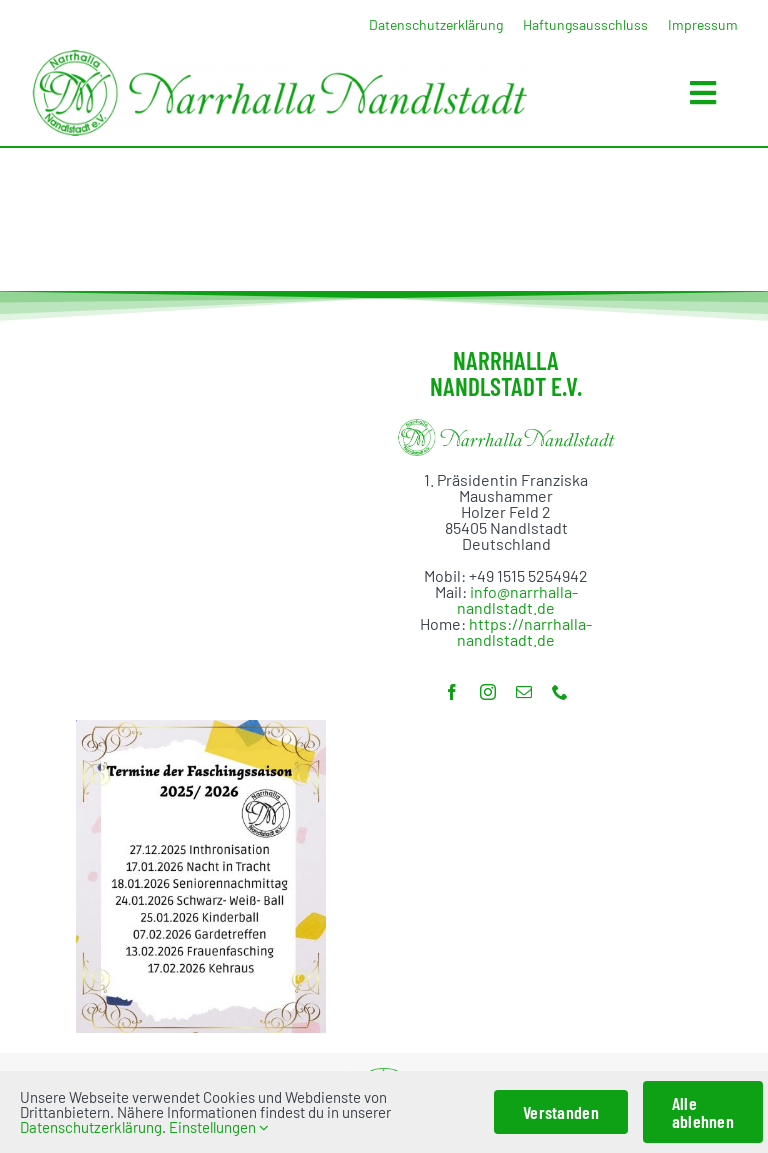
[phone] (560, 692)
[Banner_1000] (280, 57)
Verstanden (561, 1112)
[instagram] (488, 692)
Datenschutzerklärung (91, 1127)
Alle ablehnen (703, 1112)
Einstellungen (219, 1127)
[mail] (524, 692)
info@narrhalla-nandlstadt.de (517, 599)
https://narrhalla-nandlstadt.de (524, 631)
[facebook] (452, 692)
